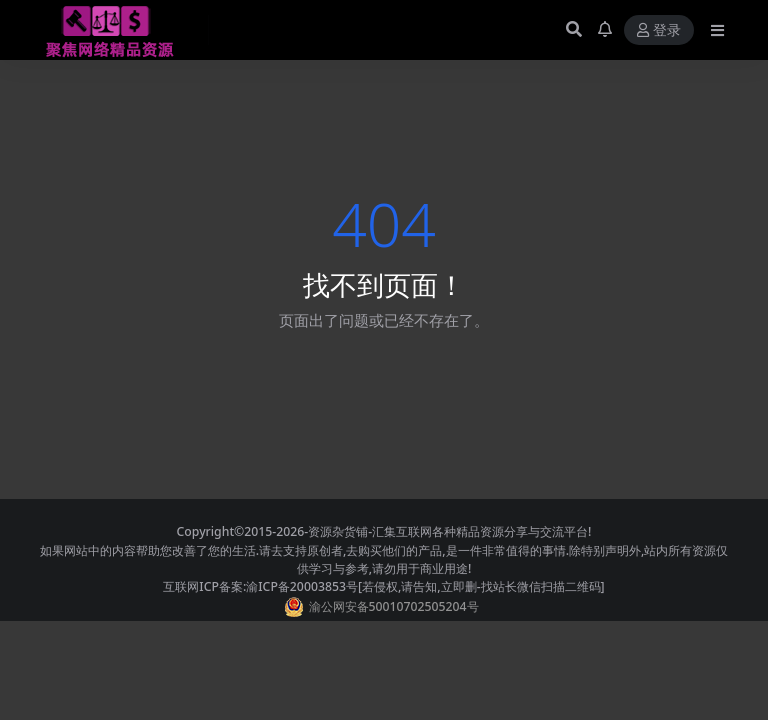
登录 (659, 30)
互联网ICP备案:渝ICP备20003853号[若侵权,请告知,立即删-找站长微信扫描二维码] (383, 586)
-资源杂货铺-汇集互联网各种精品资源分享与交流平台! (447, 531)
